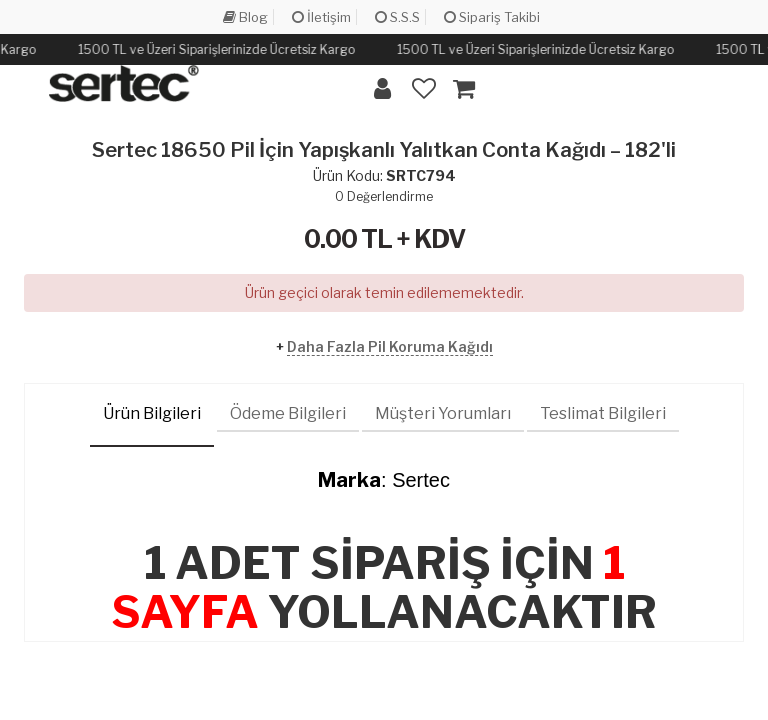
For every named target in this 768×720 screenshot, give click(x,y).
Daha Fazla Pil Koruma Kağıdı (390, 346)
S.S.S (397, 17)
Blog (245, 17)
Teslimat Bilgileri (603, 413)
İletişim (321, 17)
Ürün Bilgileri (152, 413)
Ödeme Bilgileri (288, 413)
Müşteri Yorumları (443, 413)
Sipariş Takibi (492, 17)
